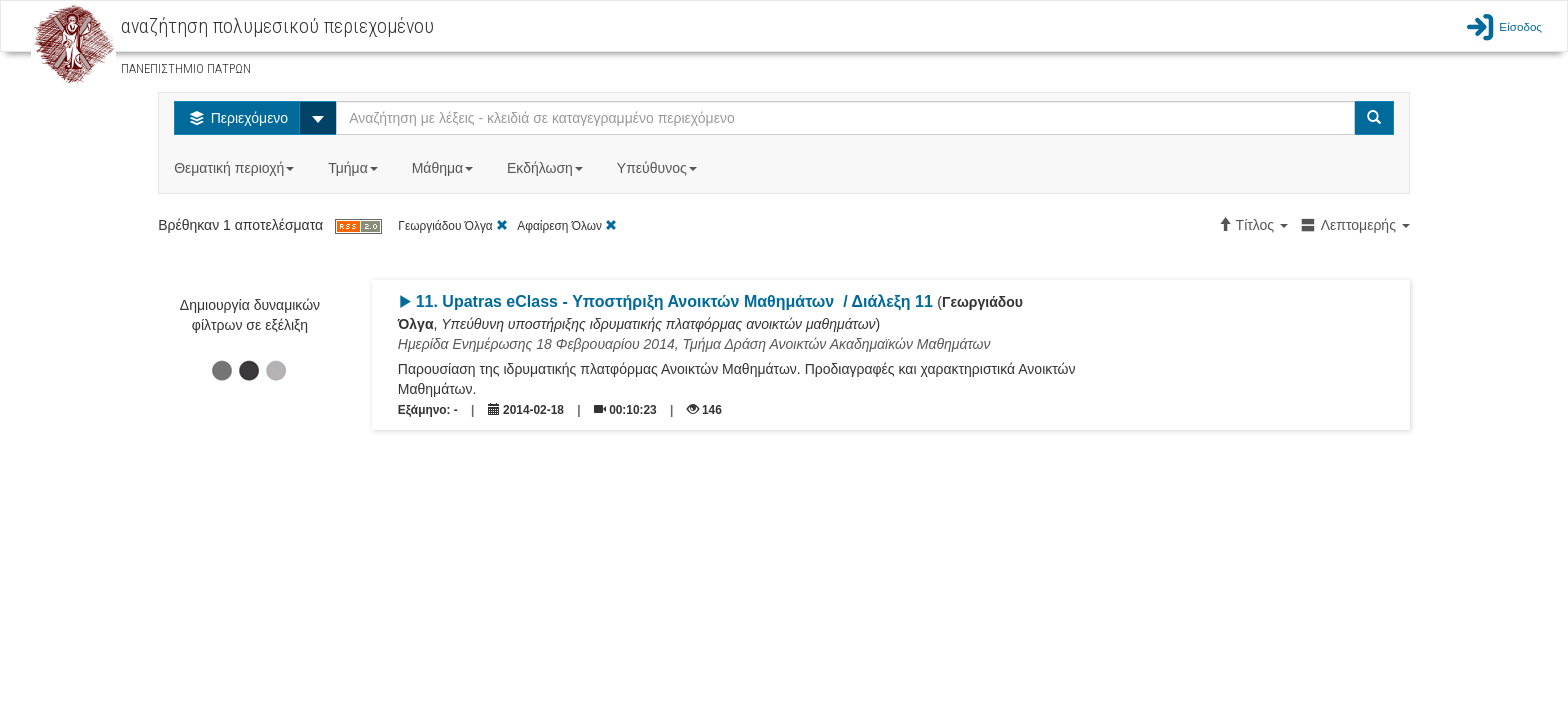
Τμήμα (354, 168)
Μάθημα (444, 168)
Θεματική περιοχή (236, 168)
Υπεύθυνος (659, 168)
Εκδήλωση (547, 168)
